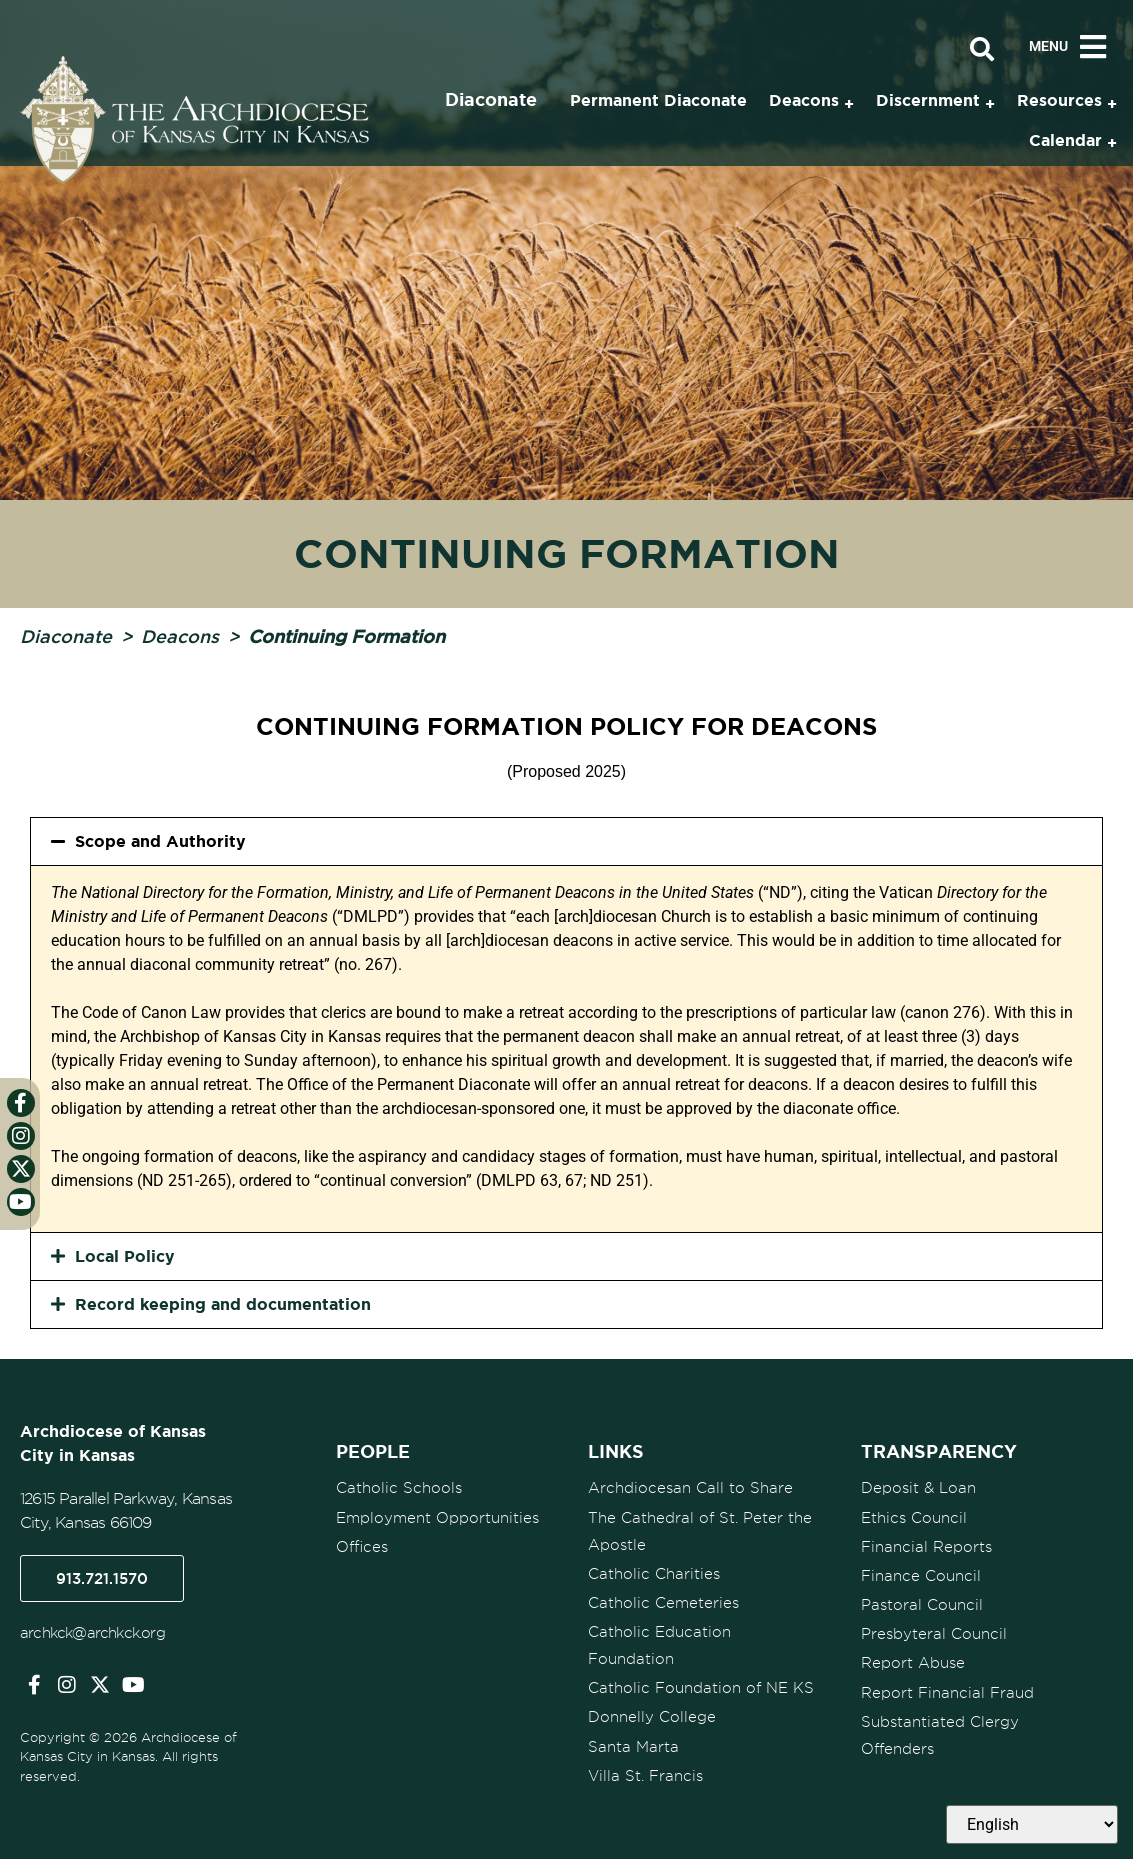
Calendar (1065, 140)
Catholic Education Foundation (659, 1644)
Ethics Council (914, 1517)
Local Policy (125, 1256)
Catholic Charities (654, 1573)
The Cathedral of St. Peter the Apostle (700, 1530)
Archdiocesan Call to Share (690, 1488)
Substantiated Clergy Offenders (940, 1733)
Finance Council (921, 1575)
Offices (362, 1546)
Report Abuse (913, 1662)
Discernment (928, 100)
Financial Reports (926, 1546)
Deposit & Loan (918, 1488)
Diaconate (66, 636)
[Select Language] (1032, 1824)
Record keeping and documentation (223, 1304)
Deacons (180, 636)
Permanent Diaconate (658, 100)
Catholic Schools (399, 1488)
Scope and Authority (160, 841)
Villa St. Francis (645, 1774)
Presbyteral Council (934, 1633)
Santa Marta (633, 1745)
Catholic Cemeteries (663, 1602)
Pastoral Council (922, 1604)
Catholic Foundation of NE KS (701, 1687)
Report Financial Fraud (947, 1691)
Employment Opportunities (437, 1517)
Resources (1059, 100)
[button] (566, 841)
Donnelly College (652, 1716)
